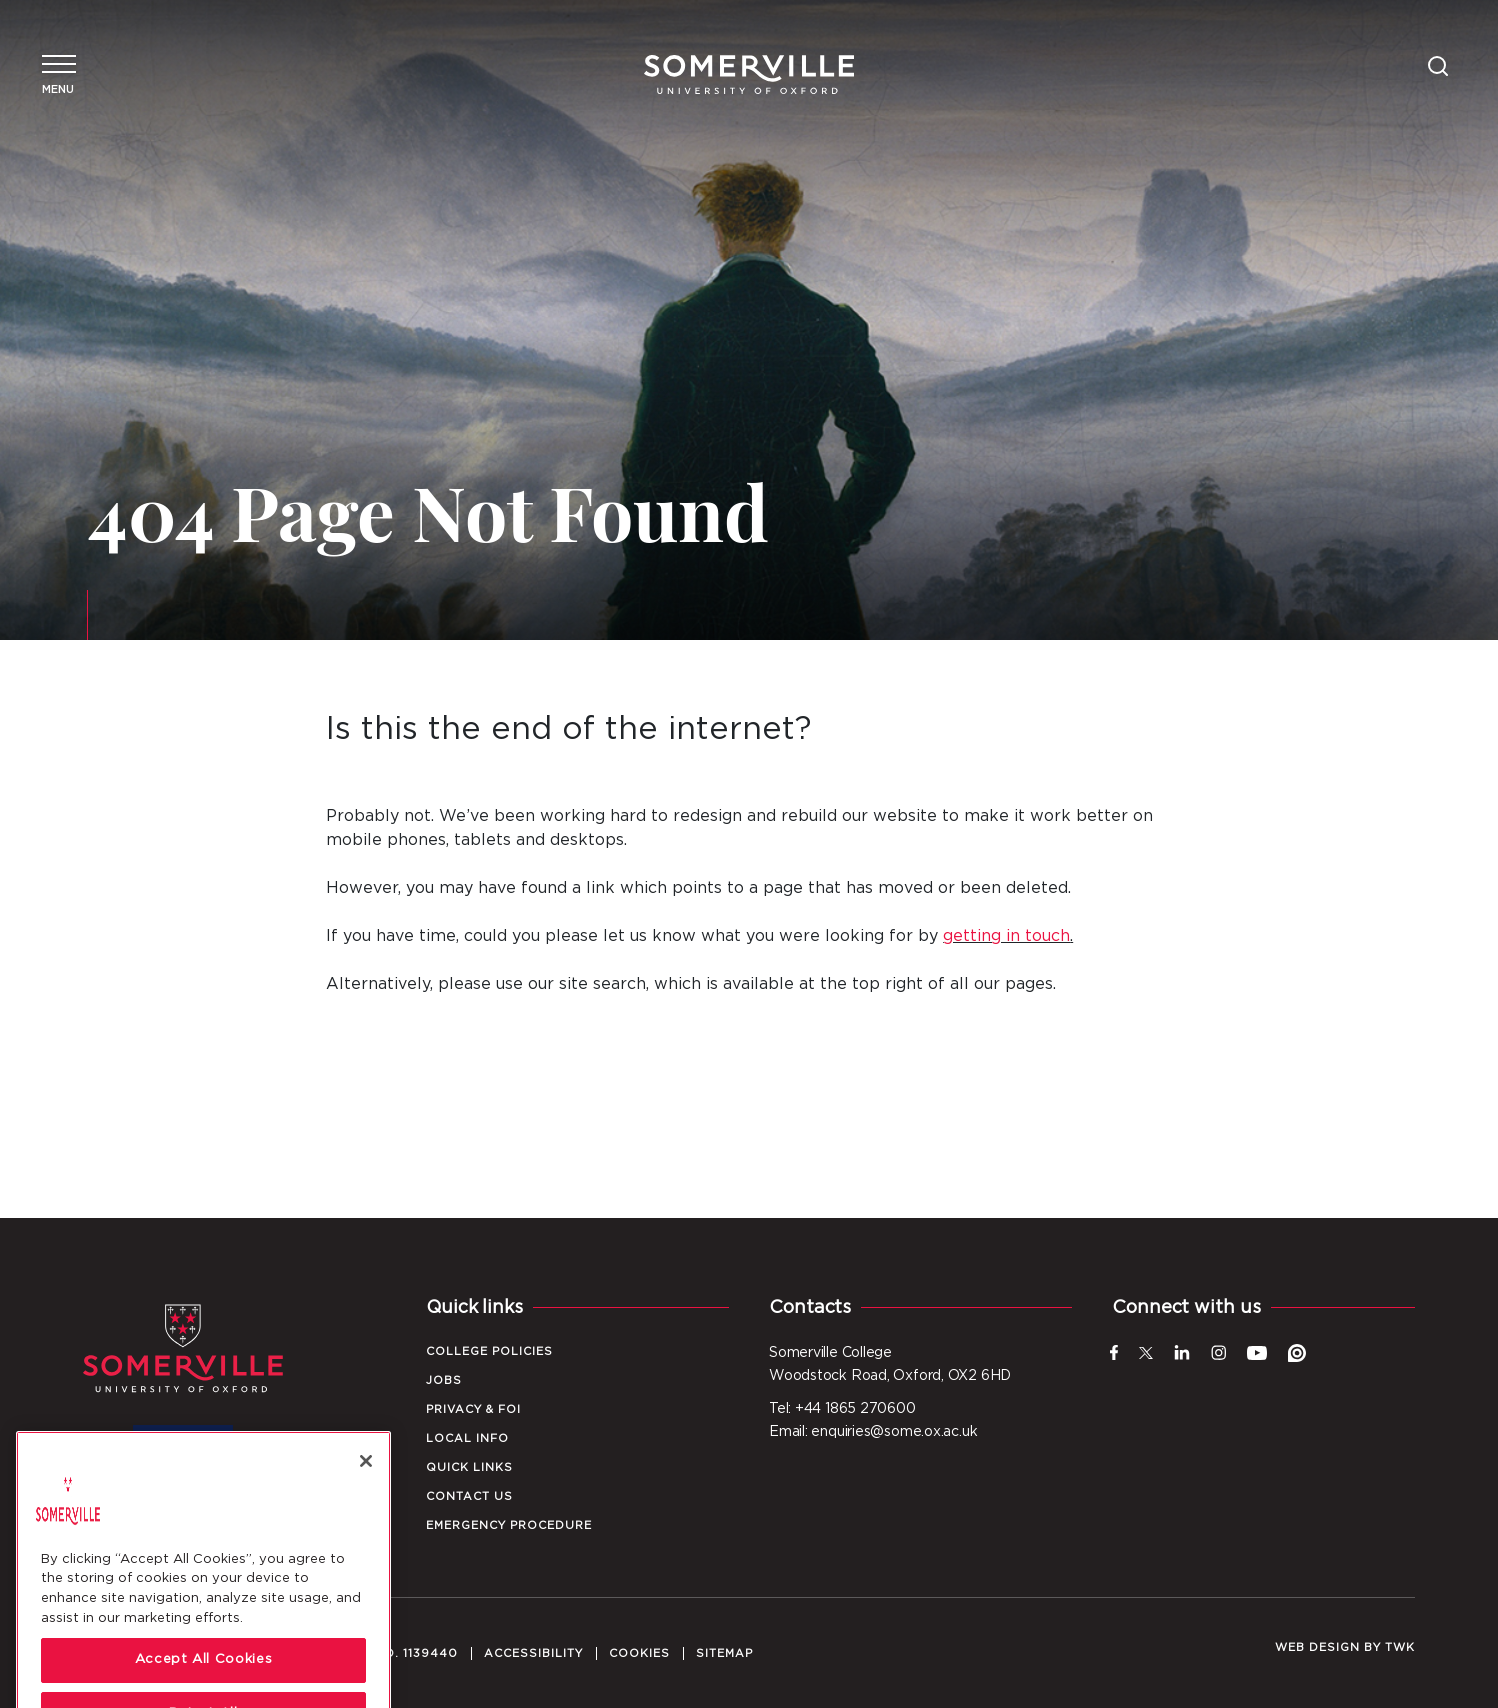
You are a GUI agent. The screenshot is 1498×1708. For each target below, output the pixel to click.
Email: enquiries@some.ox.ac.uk (873, 1432)
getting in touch (1006, 936)
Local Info (467, 1438)
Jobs (444, 1380)
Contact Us (469, 1496)
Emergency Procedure (509, 1525)
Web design (1317, 1647)
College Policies (489, 1351)
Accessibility (533, 1653)
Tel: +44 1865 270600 (842, 1409)
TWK (1400, 1647)
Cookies (639, 1653)
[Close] (366, 1512)
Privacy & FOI (473, 1409)
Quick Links (469, 1467)
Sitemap (724, 1653)
